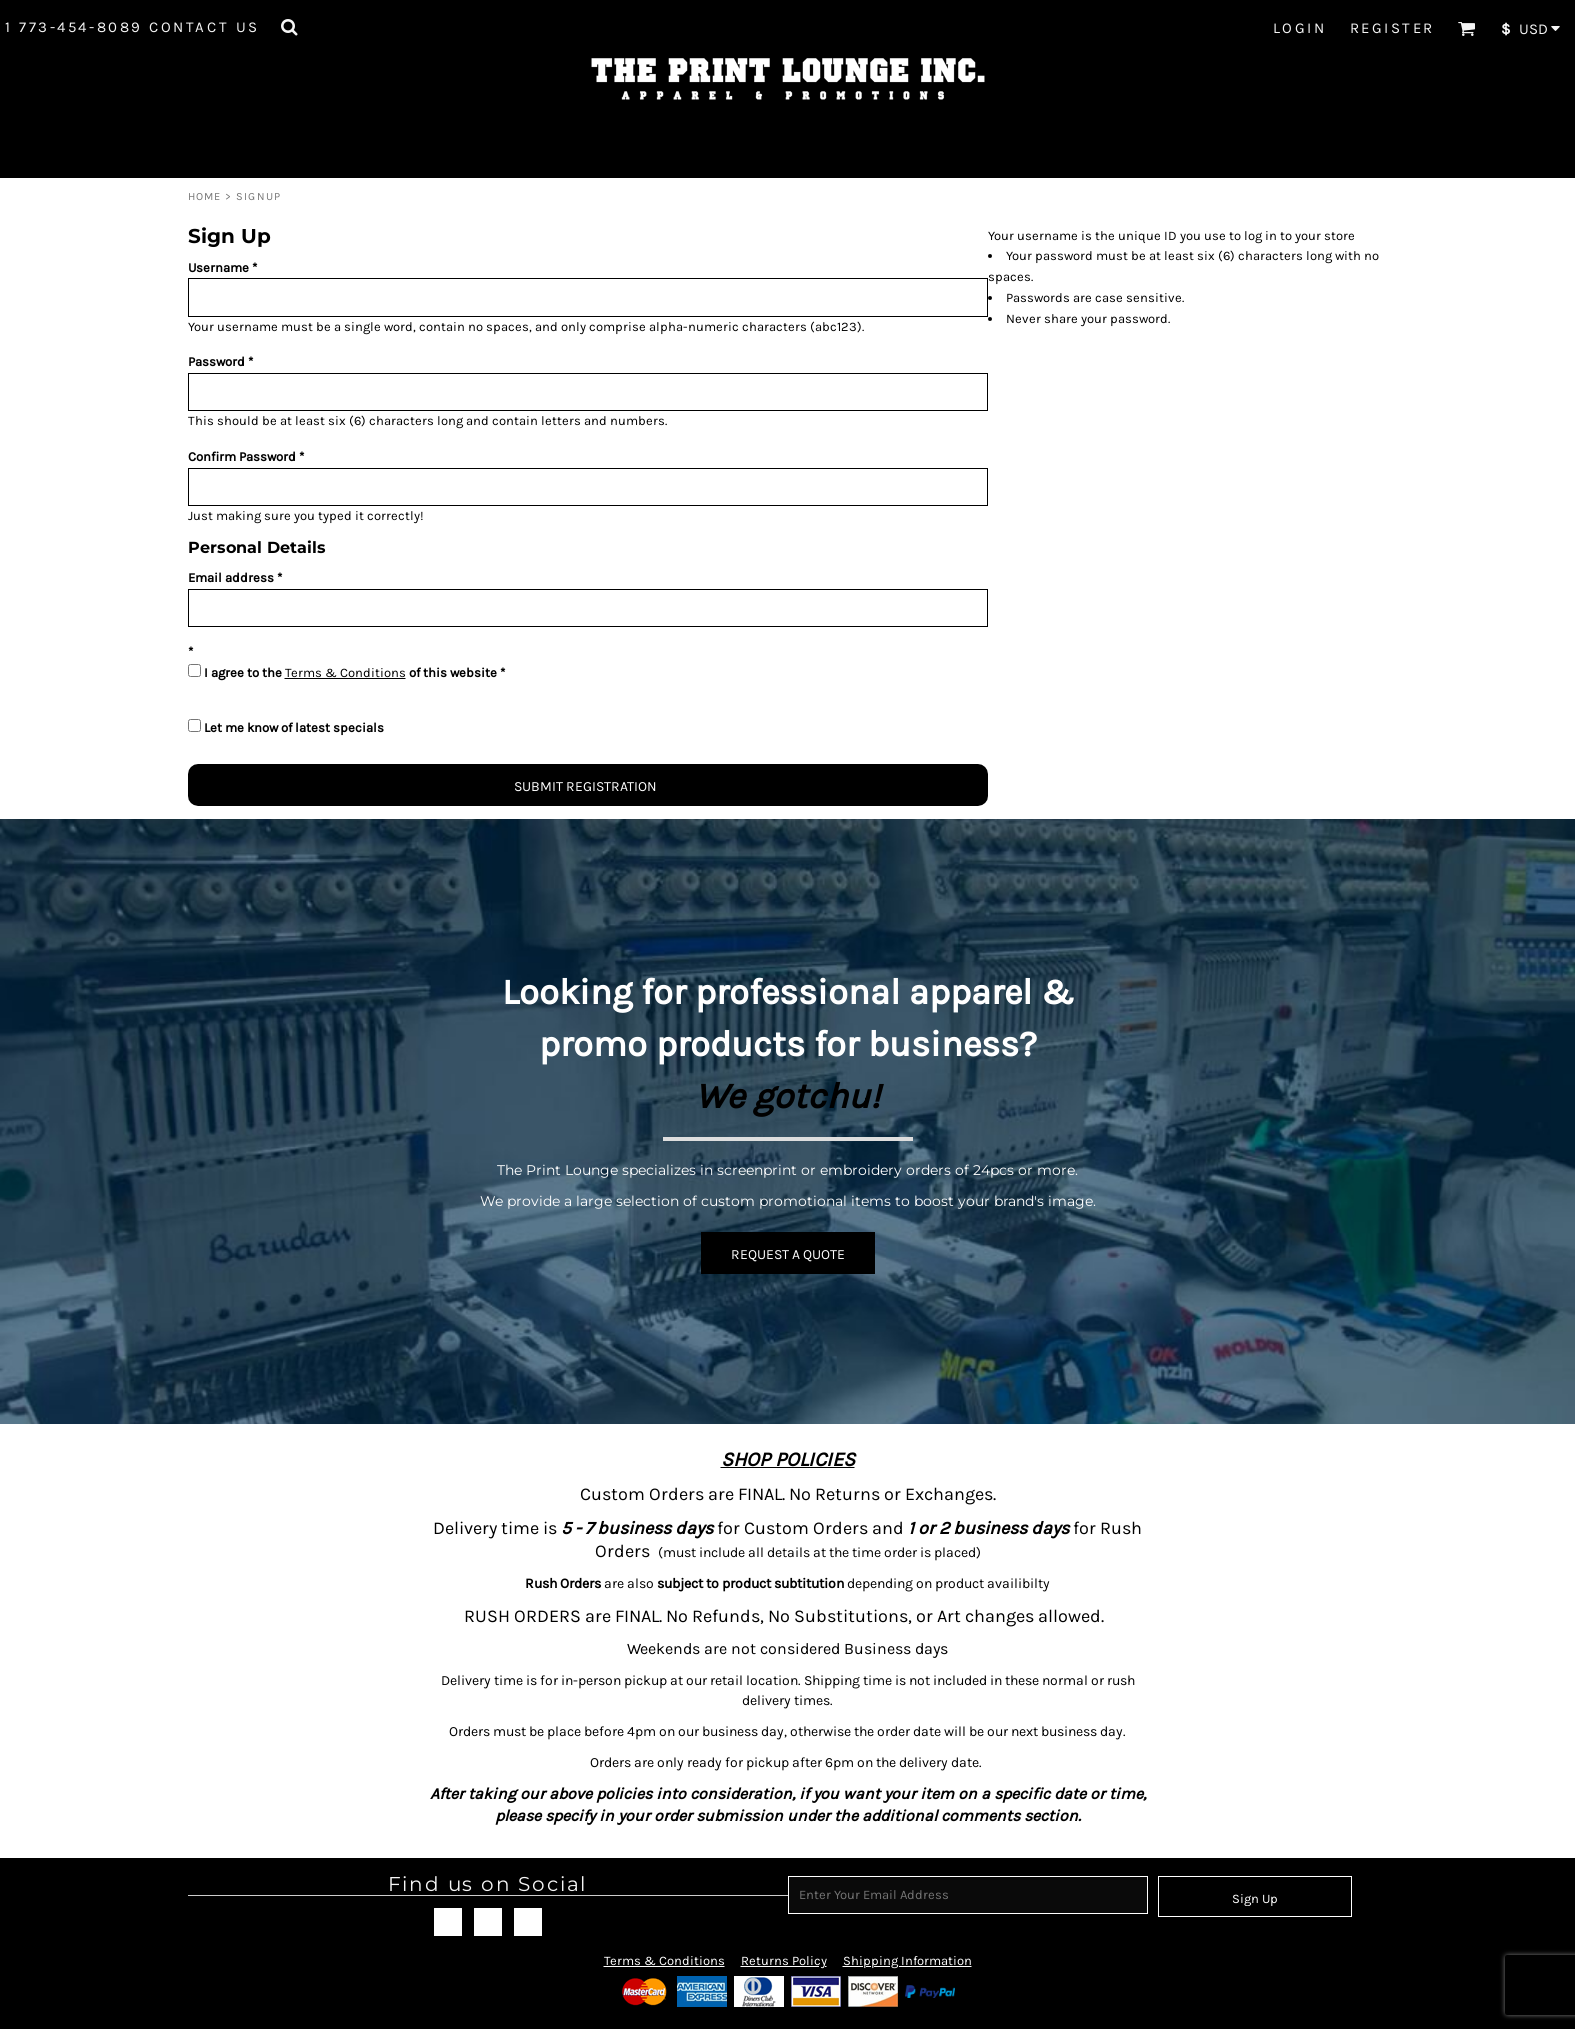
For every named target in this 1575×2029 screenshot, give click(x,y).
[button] (289, 27)
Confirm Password (242, 456)
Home (204, 196)
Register (1392, 28)
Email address (231, 577)
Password (216, 361)
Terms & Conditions (345, 672)
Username (218, 267)
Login (1300, 28)
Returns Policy (784, 1960)
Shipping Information (907, 1960)
